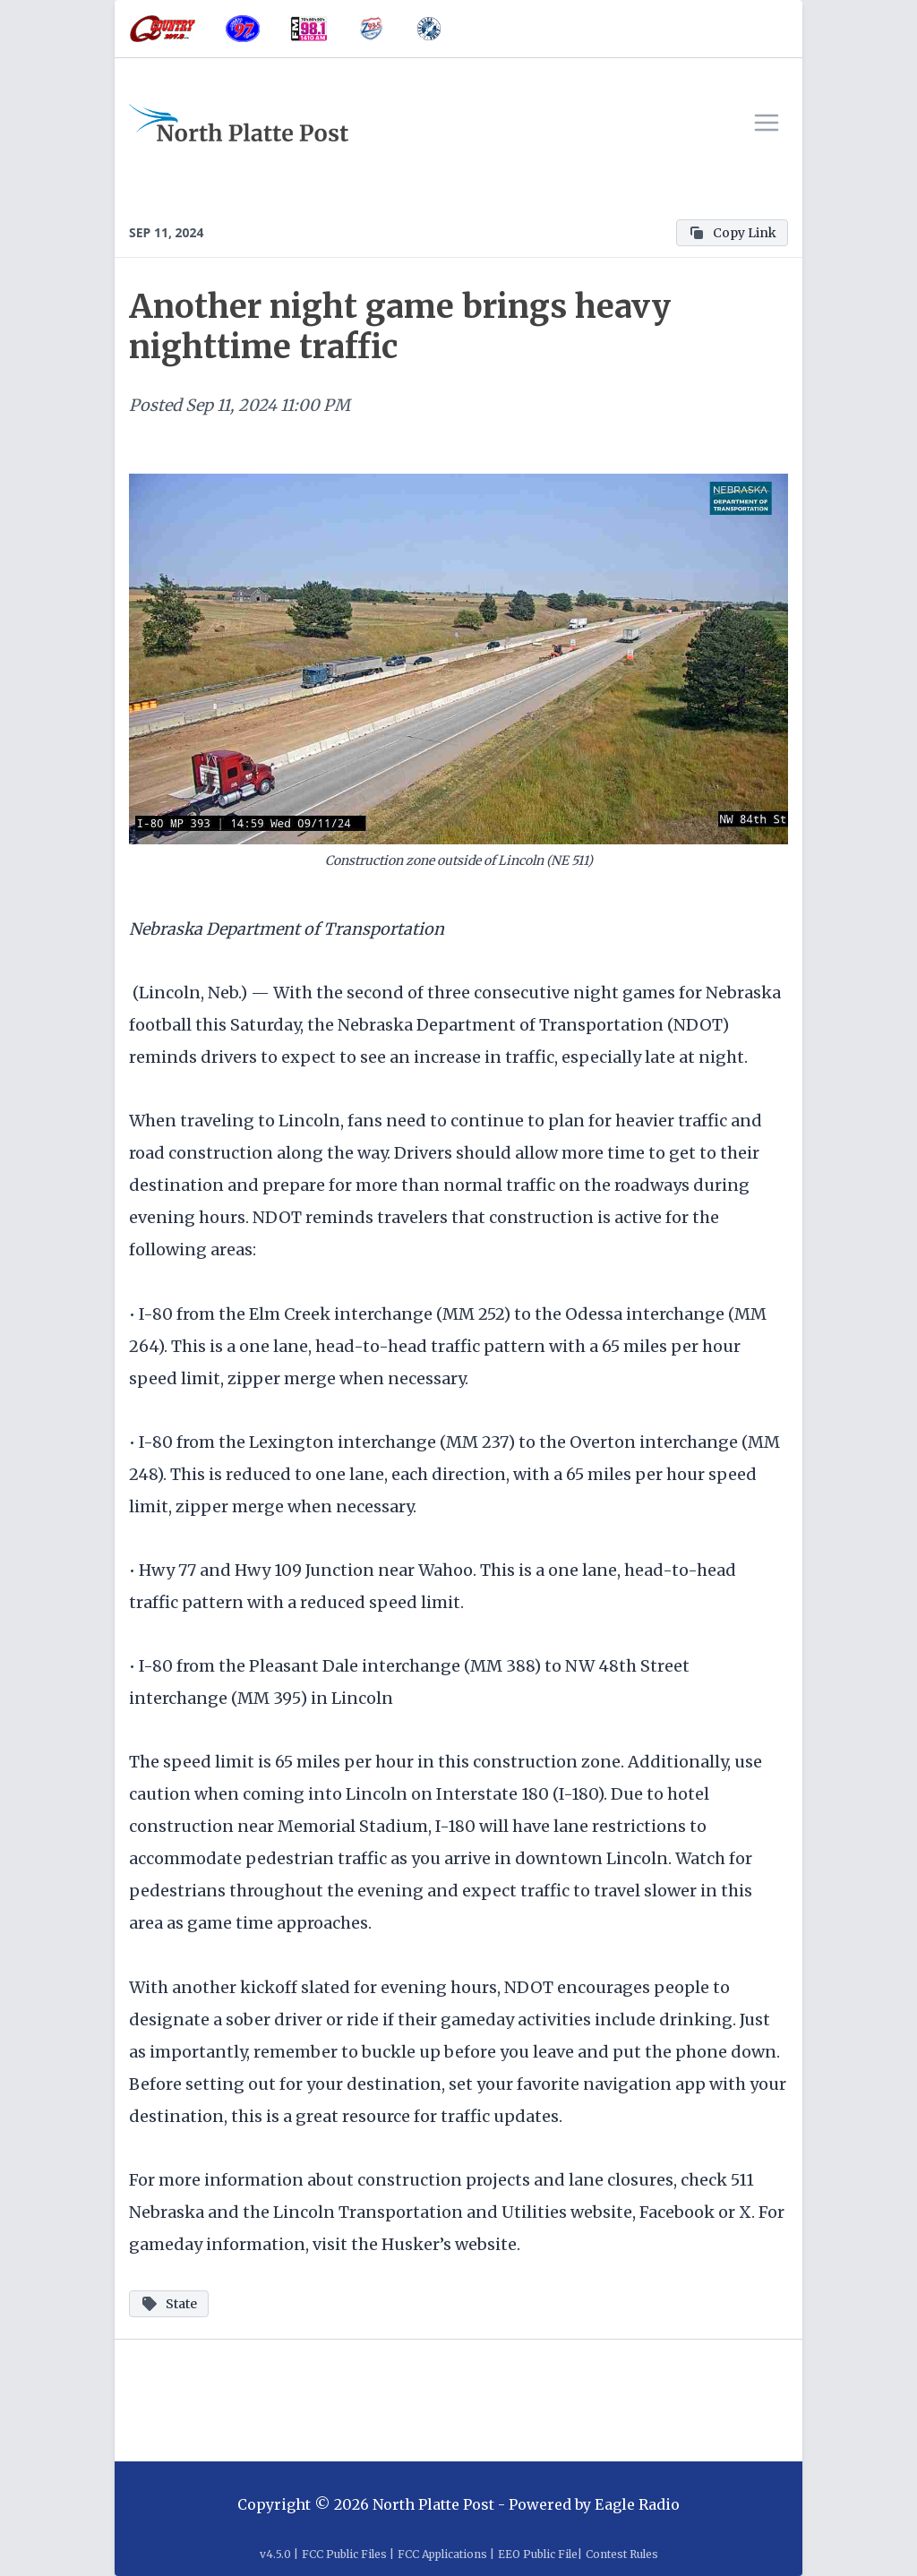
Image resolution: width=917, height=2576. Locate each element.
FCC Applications (442, 2554)
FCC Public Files (344, 2554)
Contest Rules (622, 2554)
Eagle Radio (637, 2504)
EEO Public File (538, 2554)
